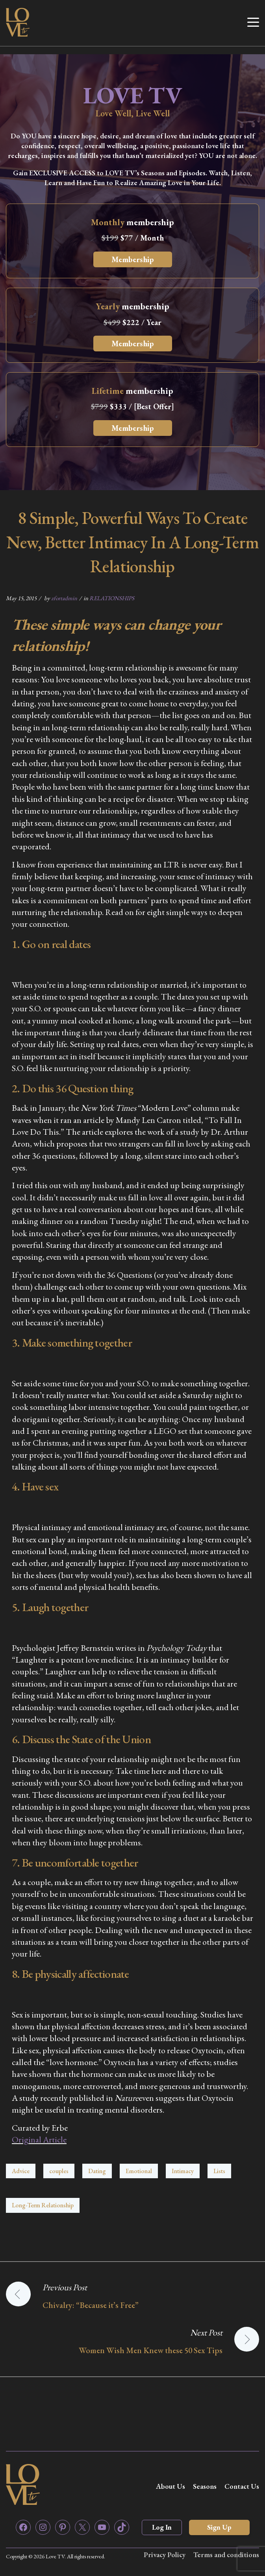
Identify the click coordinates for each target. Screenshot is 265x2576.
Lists (219, 2171)
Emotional (139, 2171)
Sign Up (219, 2527)
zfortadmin (64, 598)
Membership (132, 259)
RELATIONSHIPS (111, 598)
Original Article (39, 2139)
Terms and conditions (226, 2554)
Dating (97, 2171)
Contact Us (241, 2486)
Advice (21, 2171)
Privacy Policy (164, 2554)
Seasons (205, 2486)
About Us (170, 2486)
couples (59, 2171)
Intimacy (183, 2171)
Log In (162, 2527)
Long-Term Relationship (43, 2205)
